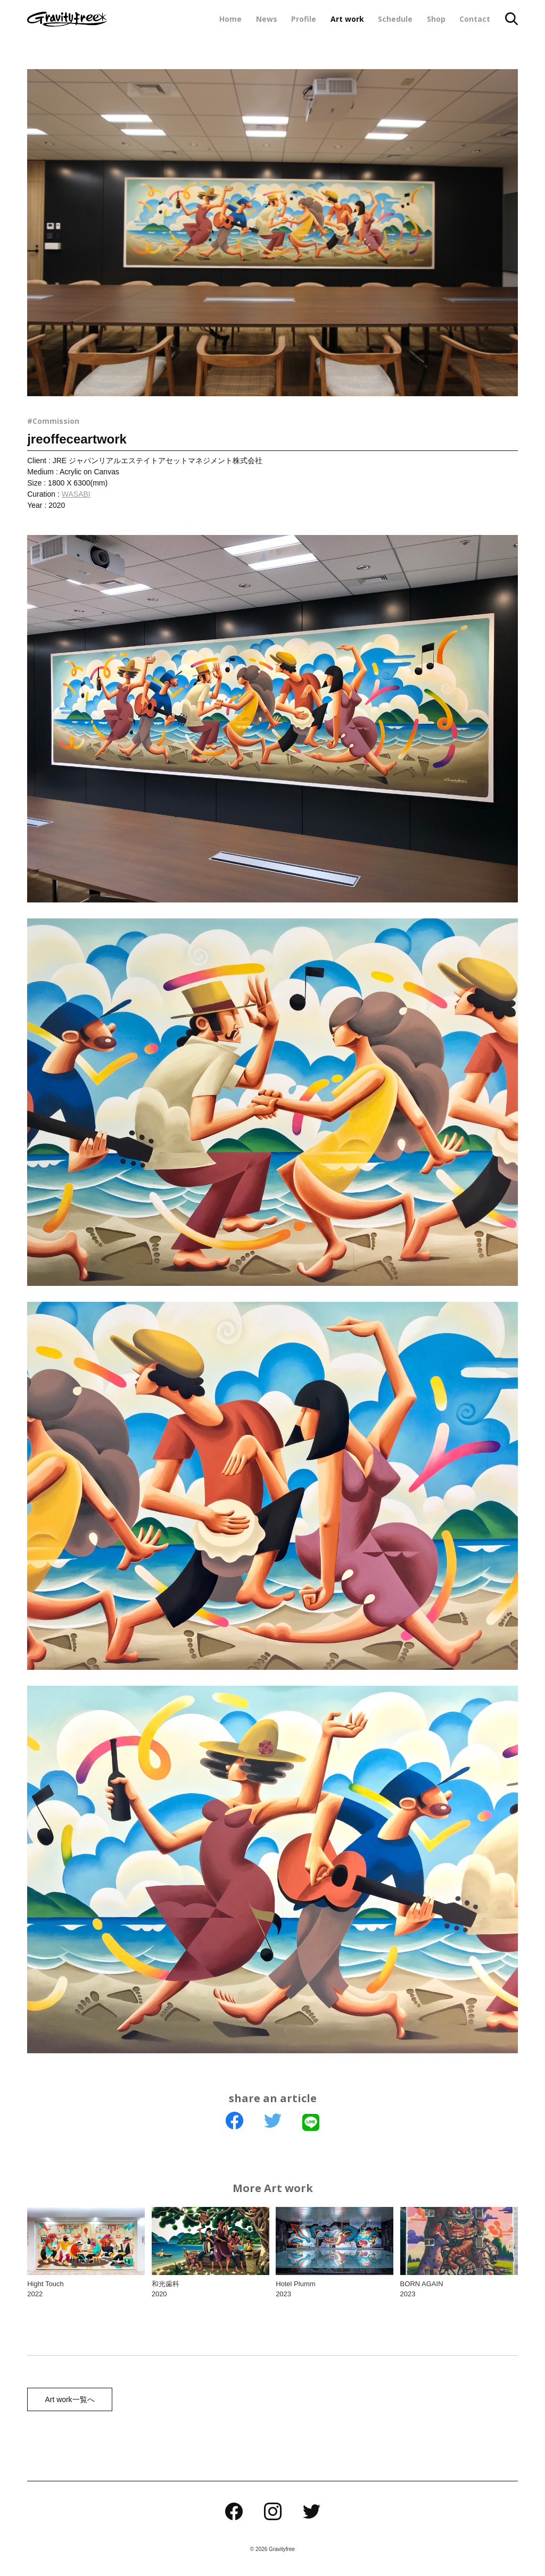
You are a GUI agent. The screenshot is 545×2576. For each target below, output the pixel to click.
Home (230, 19)
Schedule (395, 19)
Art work (347, 19)
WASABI (76, 494)
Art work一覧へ (68, 2400)
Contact (474, 19)
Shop (436, 19)
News (266, 19)
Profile (303, 19)
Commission (55, 421)
